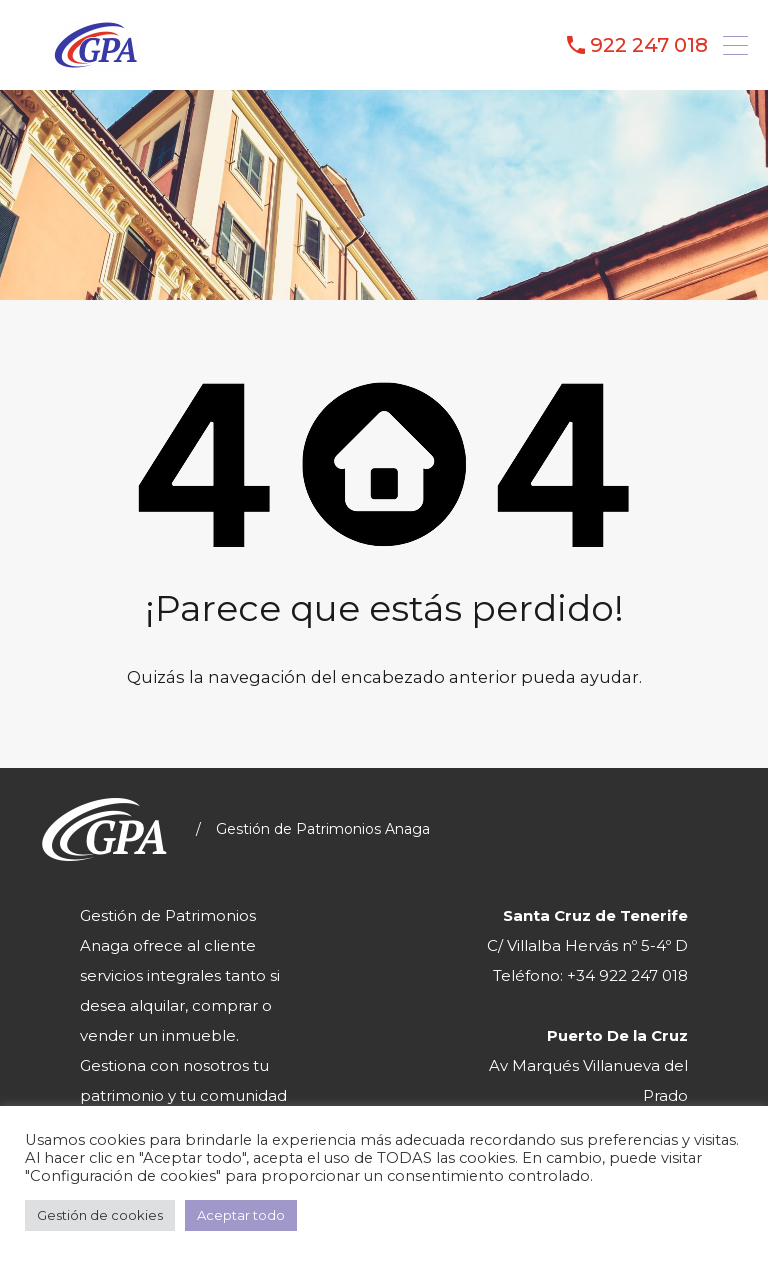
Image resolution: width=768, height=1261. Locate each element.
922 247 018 (649, 45)
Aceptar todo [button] (241, 1215)
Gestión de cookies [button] (100, 1215)
